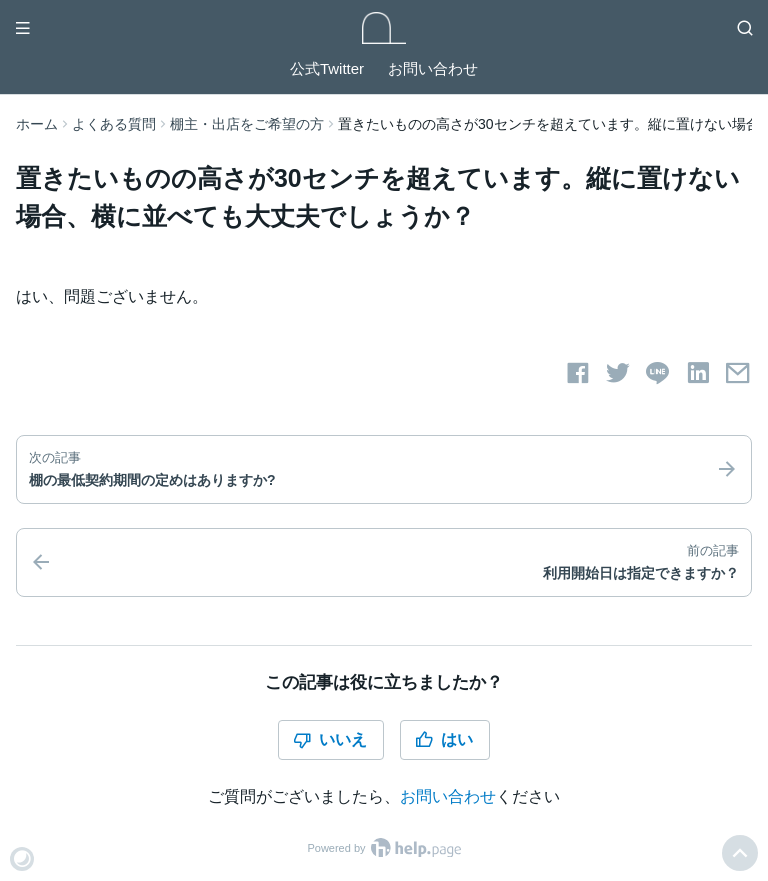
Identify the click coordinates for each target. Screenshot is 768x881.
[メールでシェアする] (738, 373)
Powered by (383, 848)
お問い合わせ (433, 68)
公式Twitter (327, 68)
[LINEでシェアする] (658, 373)
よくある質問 (114, 124)
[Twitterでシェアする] (618, 373)
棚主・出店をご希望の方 (247, 124)
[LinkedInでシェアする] (698, 373)
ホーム (37, 124)
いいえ (330, 740)
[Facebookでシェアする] (578, 373)
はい (444, 740)
